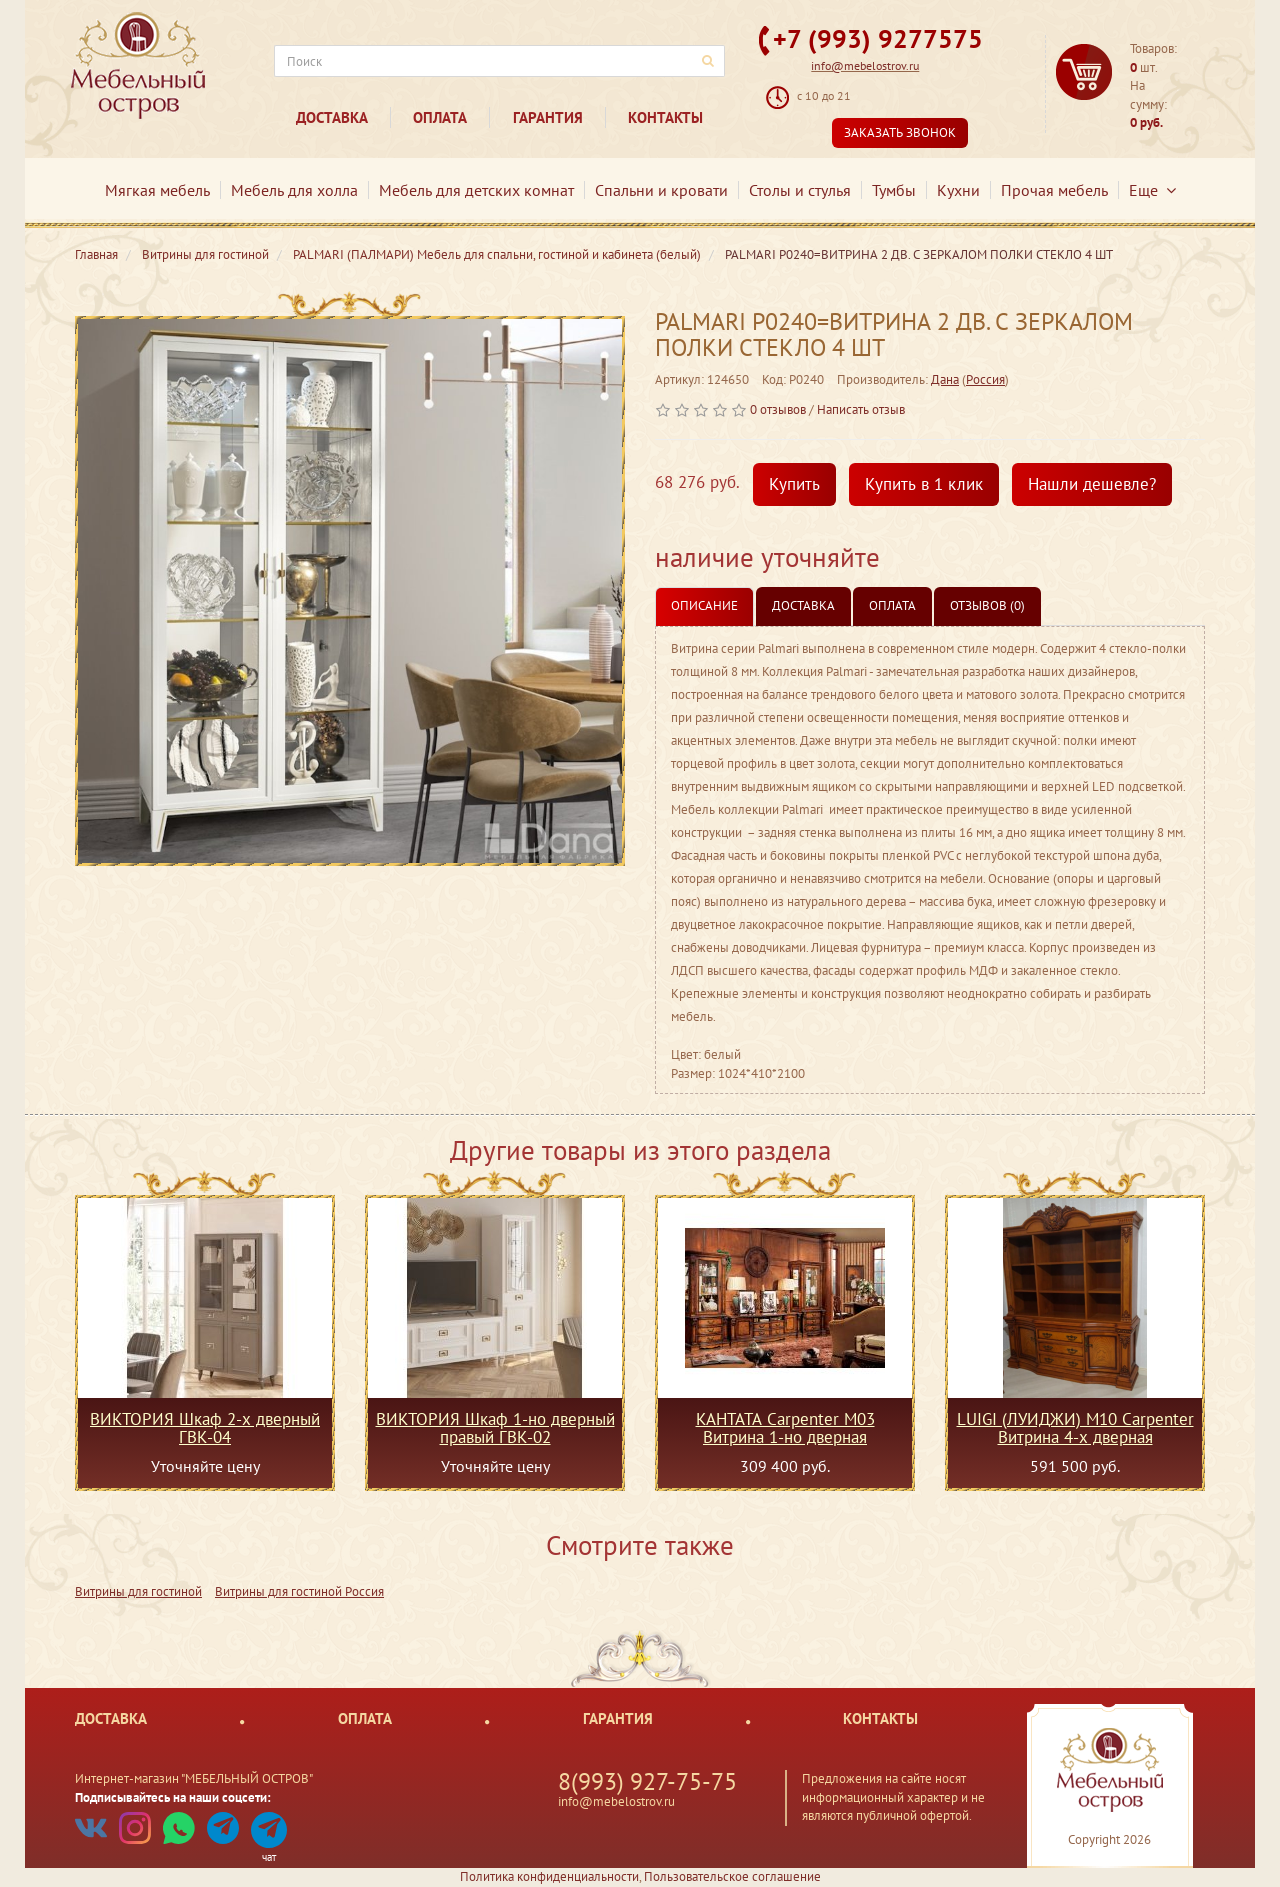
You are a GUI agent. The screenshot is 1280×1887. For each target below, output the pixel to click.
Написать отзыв (861, 409)
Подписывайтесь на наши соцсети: (173, 1797)
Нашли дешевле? (1092, 484)
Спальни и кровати (661, 190)
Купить (794, 484)
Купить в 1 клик (924, 484)
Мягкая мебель (157, 190)
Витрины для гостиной (138, 1591)
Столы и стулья (800, 190)
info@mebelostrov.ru (865, 65)
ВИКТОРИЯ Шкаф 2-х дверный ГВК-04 (205, 1428)
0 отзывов (778, 409)
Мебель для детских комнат (476, 190)
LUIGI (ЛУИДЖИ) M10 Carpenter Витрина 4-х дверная (1075, 1428)
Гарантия (548, 117)
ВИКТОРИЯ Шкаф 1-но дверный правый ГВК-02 (495, 1428)
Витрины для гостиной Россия (299, 1591)
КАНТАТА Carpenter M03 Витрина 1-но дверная (785, 1428)
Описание (704, 605)
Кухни (958, 190)
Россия (985, 379)
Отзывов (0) (987, 605)
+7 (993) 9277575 (878, 38)
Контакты (665, 117)
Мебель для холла (294, 190)
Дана (945, 379)
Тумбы (894, 190)
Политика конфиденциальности (549, 1876)
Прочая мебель (1054, 190)
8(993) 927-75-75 (647, 1781)
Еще (1152, 190)
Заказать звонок (900, 132)
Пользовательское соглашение (732, 1876)
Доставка (332, 117)
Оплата (440, 117)
